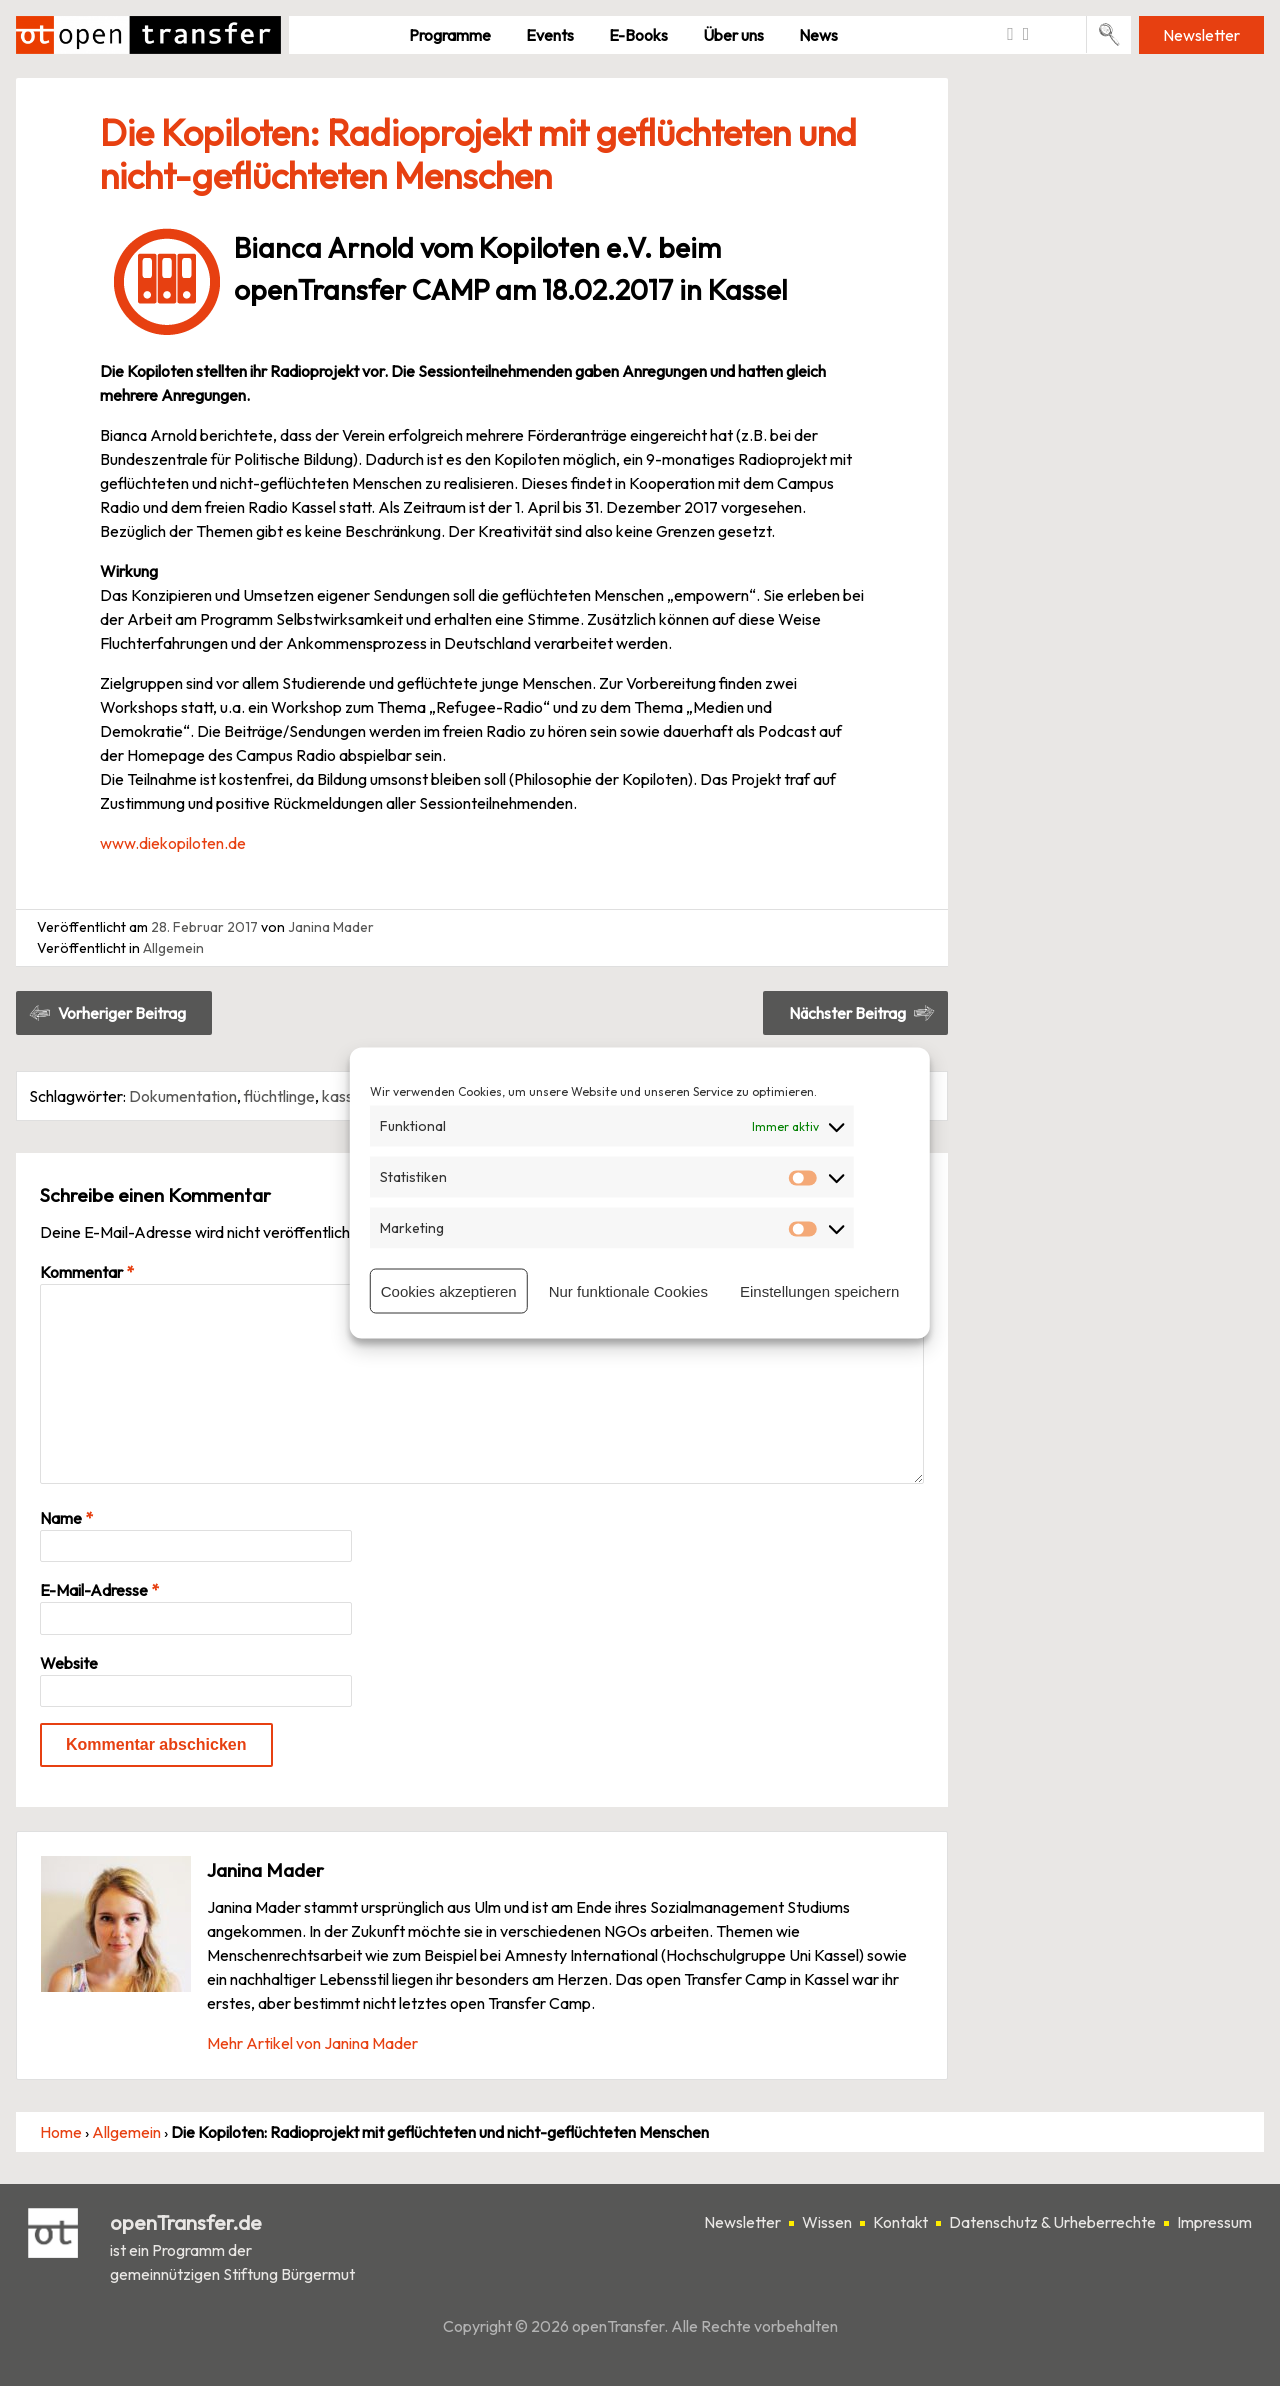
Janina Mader (331, 927)
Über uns (733, 35)
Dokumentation (183, 1096)
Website (69, 1663)
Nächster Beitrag (847, 1013)
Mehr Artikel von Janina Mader (312, 2043)
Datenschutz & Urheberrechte (1052, 2222)
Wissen (827, 2222)
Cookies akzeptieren (449, 1290)
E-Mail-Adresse (99, 1590)
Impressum (1214, 2222)
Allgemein (173, 948)
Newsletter (1201, 35)
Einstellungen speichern (819, 1290)
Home (61, 2132)
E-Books (638, 35)
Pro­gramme (450, 35)
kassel (343, 1096)
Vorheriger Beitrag (122, 1013)
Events (550, 35)
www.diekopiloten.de (173, 843)
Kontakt (900, 2222)
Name (66, 1518)
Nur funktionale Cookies (628, 1290)
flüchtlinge (279, 1096)
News (818, 35)
